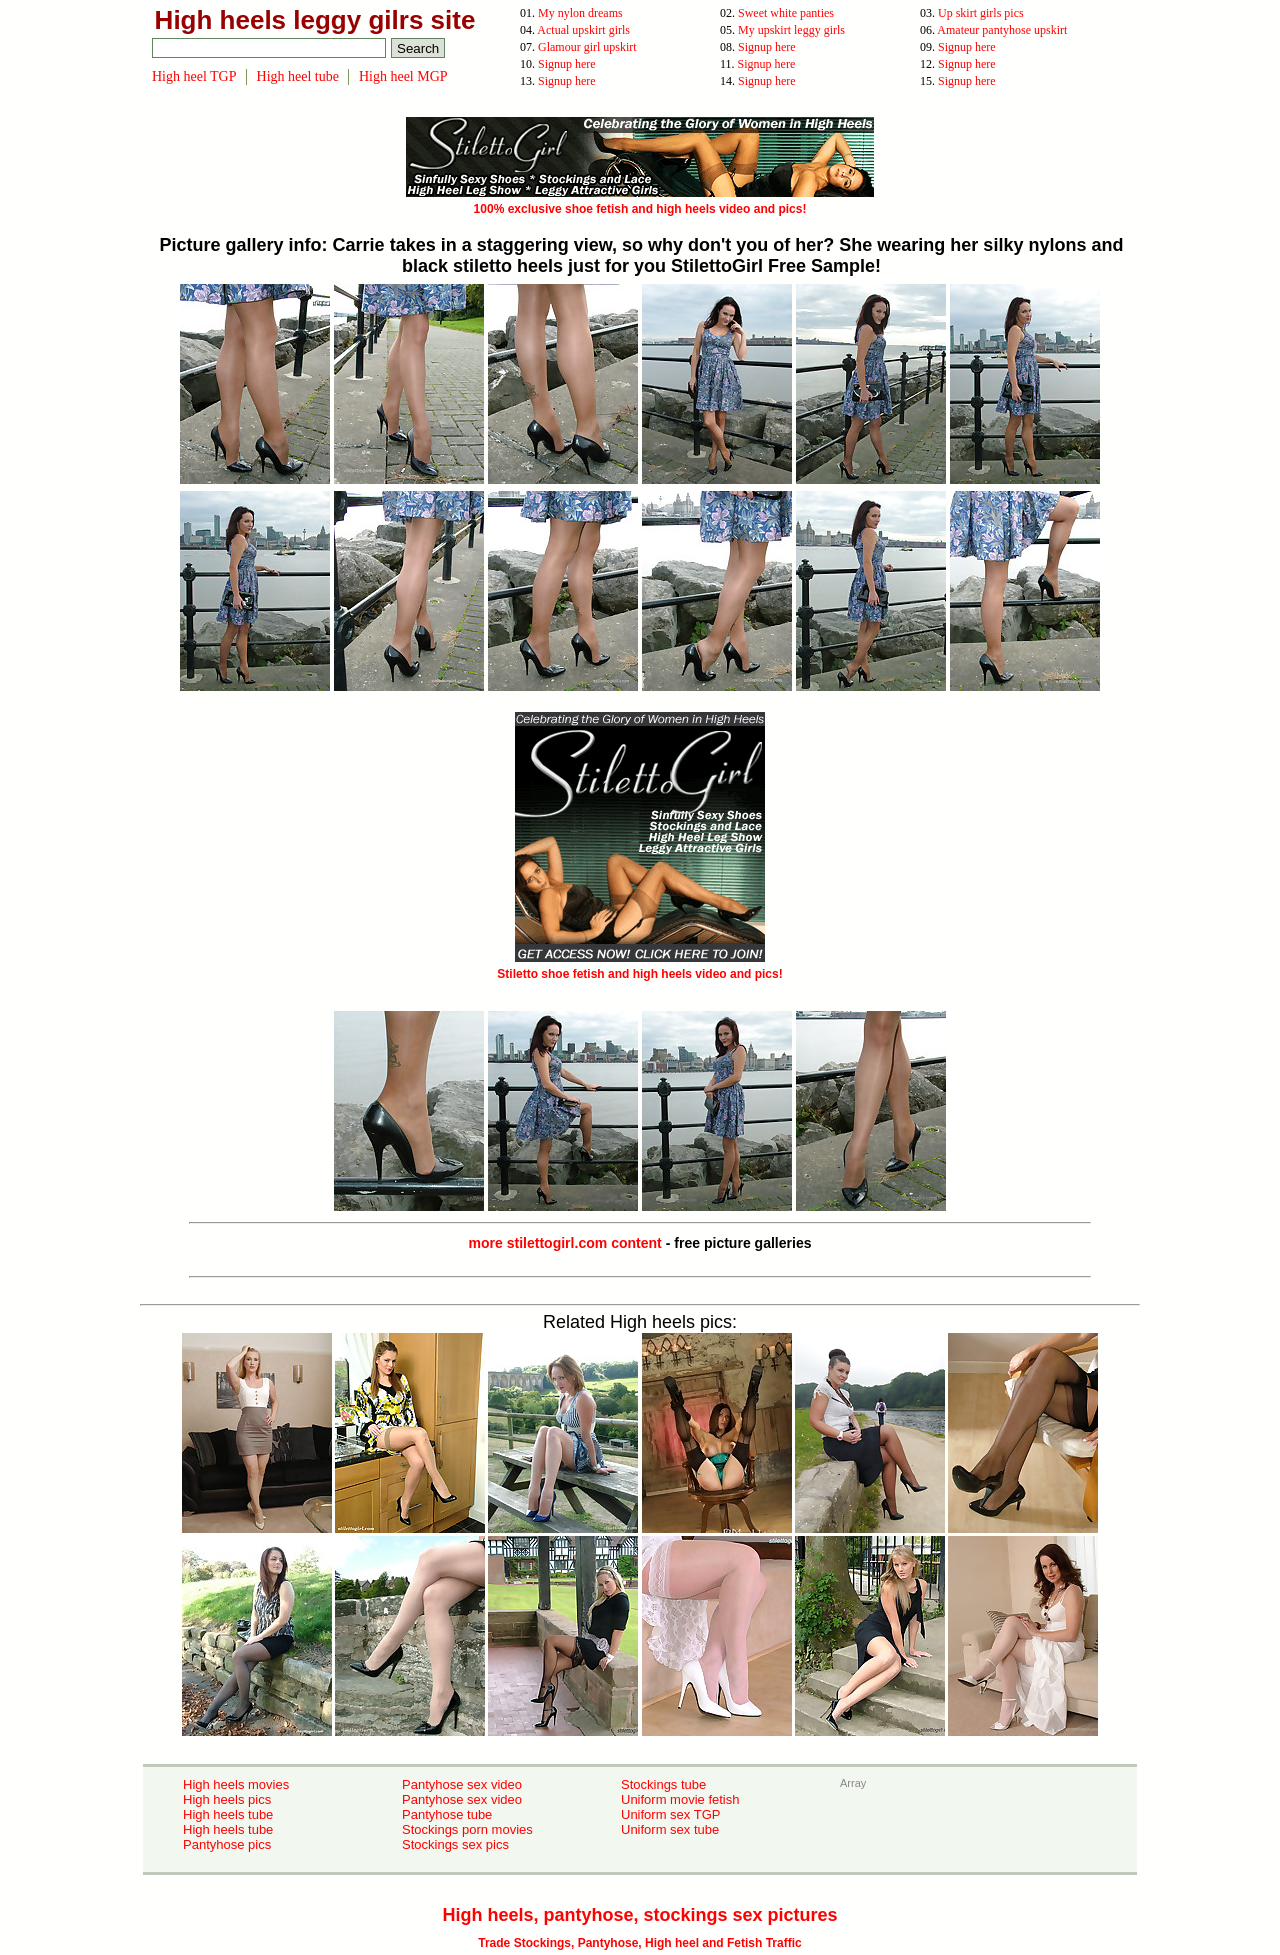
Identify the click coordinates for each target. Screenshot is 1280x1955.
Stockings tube (663, 1784)
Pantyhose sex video (462, 1784)
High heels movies (236, 1784)
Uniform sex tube (670, 1829)
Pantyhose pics (227, 1844)
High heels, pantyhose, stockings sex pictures (639, 1915)
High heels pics (227, 1799)
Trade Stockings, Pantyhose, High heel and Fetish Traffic (639, 1943)
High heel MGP (403, 76)
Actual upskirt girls (583, 30)
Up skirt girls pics (981, 13)
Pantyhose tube (447, 1814)
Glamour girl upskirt (587, 47)
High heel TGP (194, 76)
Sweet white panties (786, 13)
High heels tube (228, 1814)
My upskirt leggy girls (791, 30)
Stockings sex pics (455, 1844)
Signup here (767, 47)
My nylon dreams (580, 13)
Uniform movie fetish (680, 1799)
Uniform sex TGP (670, 1814)
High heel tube (298, 76)
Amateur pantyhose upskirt (1002, 30)
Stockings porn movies (467, 1829)
